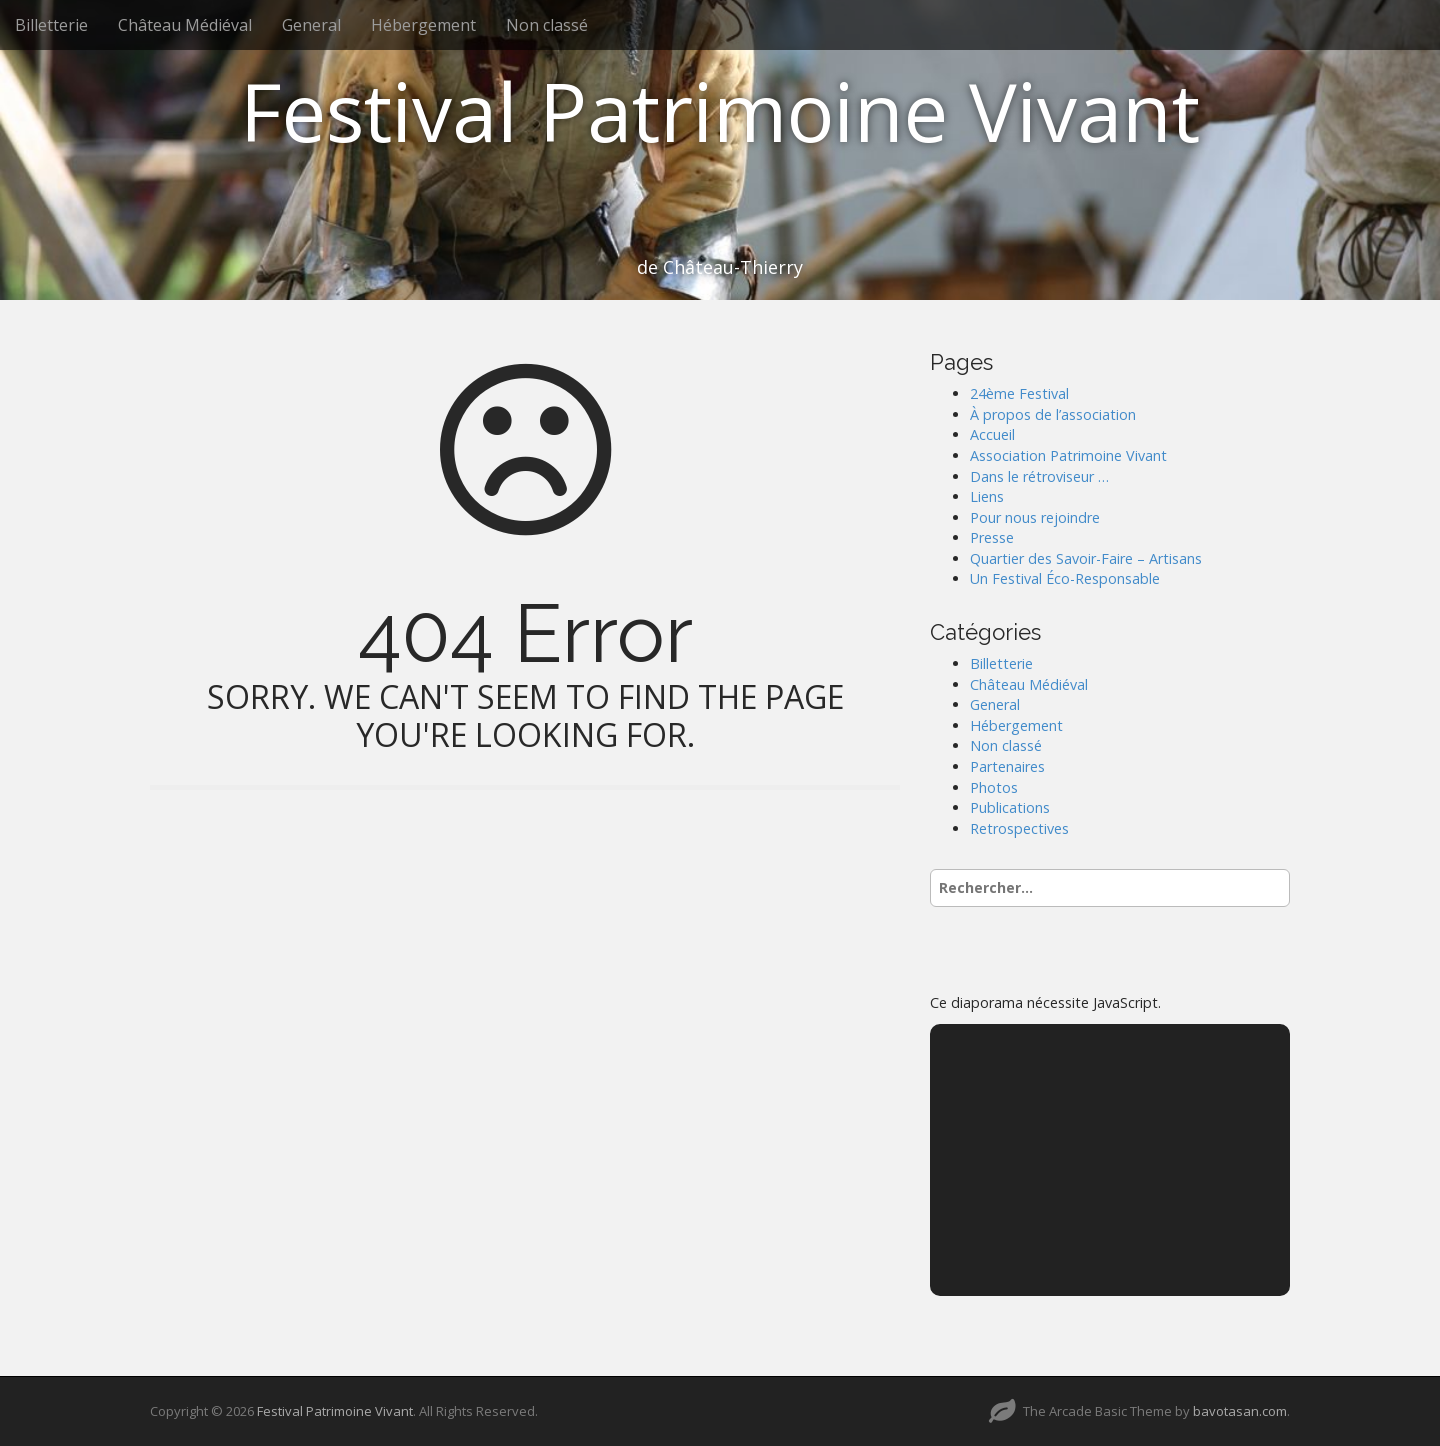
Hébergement (423, 25)
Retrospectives (1019, 828)
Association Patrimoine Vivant (1068, 455)
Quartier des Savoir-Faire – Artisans (1086, 558)
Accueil (992, 434)
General (311, 25)
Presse (992, 537)
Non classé (547, 25)
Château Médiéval (185, 25)
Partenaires (1007, 766)
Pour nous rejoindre (1035, 517)
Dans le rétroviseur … (1039, 476)
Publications (1010, 807)
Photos (994, 787)
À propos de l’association (1053, 414)
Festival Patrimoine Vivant (720, 110)
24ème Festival (1019, 393)
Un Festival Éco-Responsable (1065, 578)
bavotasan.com (1240, 1411)
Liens (987, 496)
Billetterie (51, 25)
